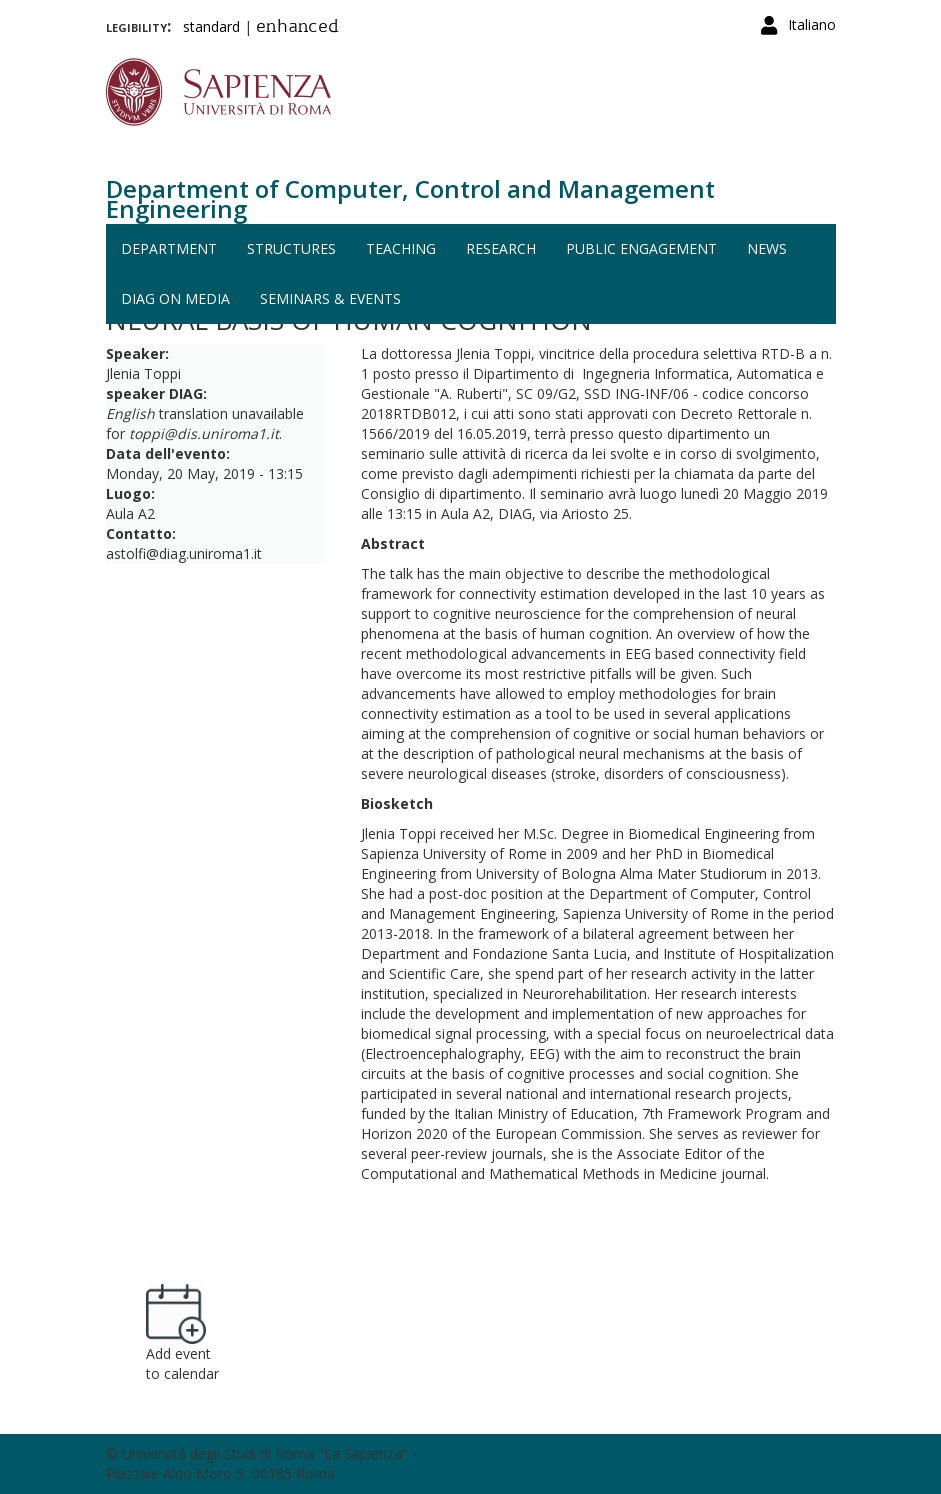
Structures (291, 248)
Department (169, 248)
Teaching (401, 248)
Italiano (812, 24)
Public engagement (641, 248)
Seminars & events (330, 298)
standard (211, 26)
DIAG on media (175, 298)
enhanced (297, 28)
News (767, 248)
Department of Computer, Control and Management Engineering (410, 198)
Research (501, 248)
